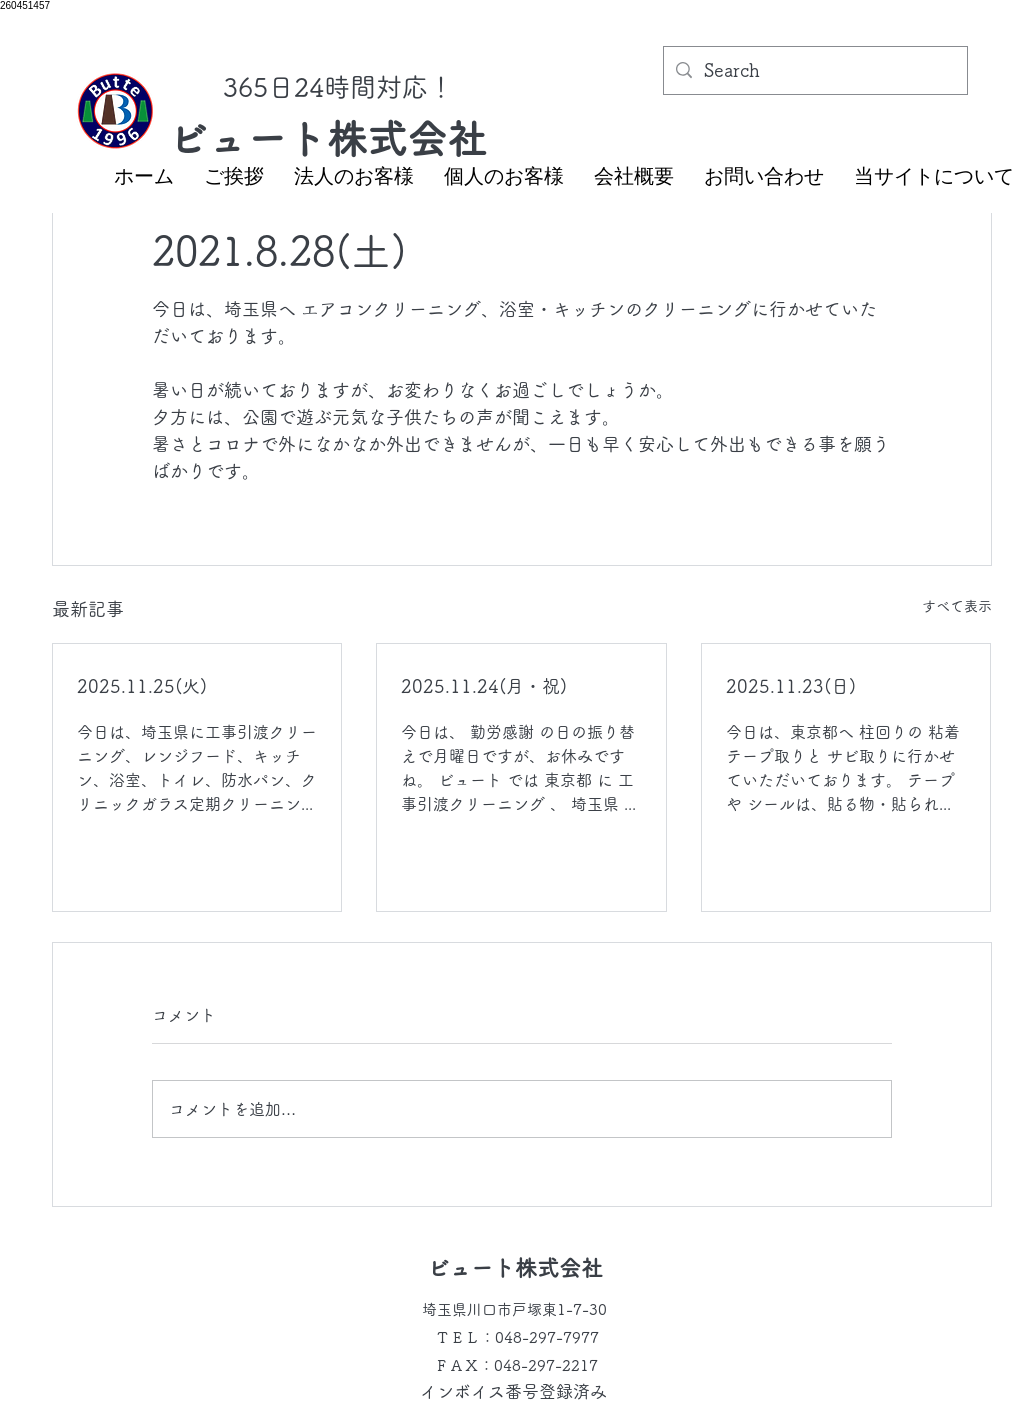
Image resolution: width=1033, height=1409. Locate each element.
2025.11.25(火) (142, 686)
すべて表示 (957, 606)
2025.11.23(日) (791, 686)
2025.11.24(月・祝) (484, 686)
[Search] (814, 71)
